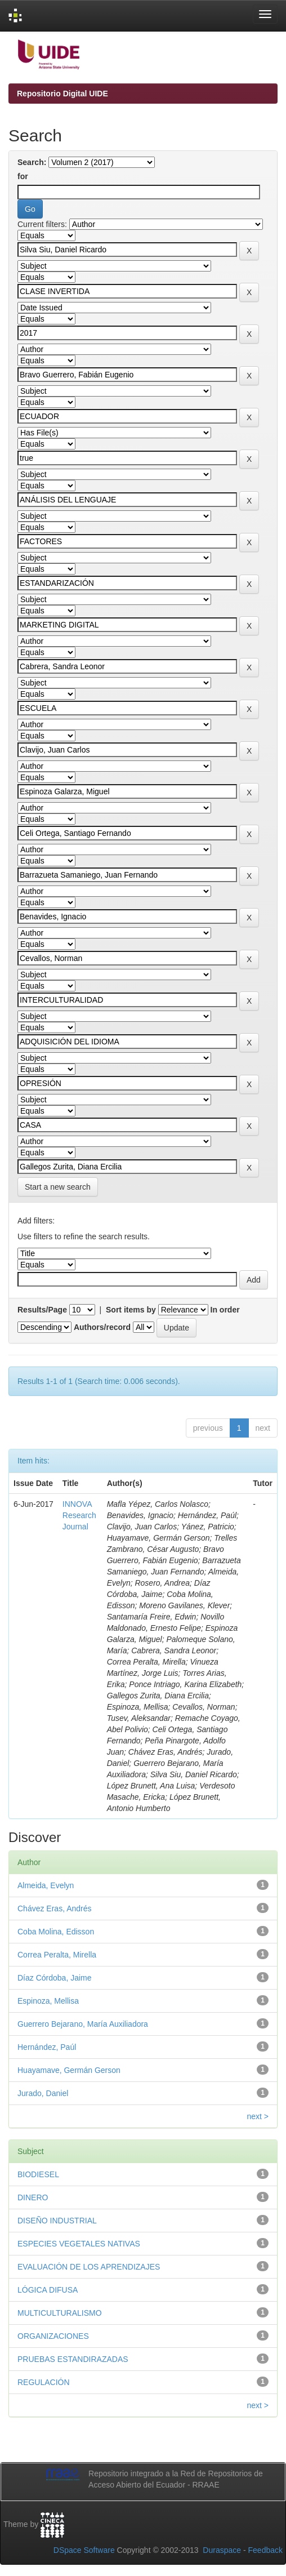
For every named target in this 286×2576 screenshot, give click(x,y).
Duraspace (222, 2550)
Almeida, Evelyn (45, 1885)
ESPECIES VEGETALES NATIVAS (78, 2243)
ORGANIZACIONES (53, 2336)
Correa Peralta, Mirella (56, 1954)
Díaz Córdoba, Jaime (54, 1977)
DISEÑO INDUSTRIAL (57, 2220)
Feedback (265, 2550)
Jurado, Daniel (42, 2093)
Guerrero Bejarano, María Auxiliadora (82, 2023)
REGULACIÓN (43, 2382)
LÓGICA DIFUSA (47, 2289)
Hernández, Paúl (46, 2047)
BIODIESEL (38, 2174)
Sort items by (131, 1309)
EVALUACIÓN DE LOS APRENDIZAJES (88, 2266)
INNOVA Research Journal (79, 1515)
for (22, 176)
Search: (31, 162)
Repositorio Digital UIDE (62, 93)
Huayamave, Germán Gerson (68, 2070)
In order (225, 1309)
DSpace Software (84, 2550)
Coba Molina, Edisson (55, 1931)
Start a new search (58, 1186)
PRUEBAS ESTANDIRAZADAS (72, 2359)
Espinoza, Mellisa (48, 2000)
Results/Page (42, 1309)
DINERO (32, 2197)
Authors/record (102, 1327)
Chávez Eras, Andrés (54, 1908)
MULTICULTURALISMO (59, 2312)
